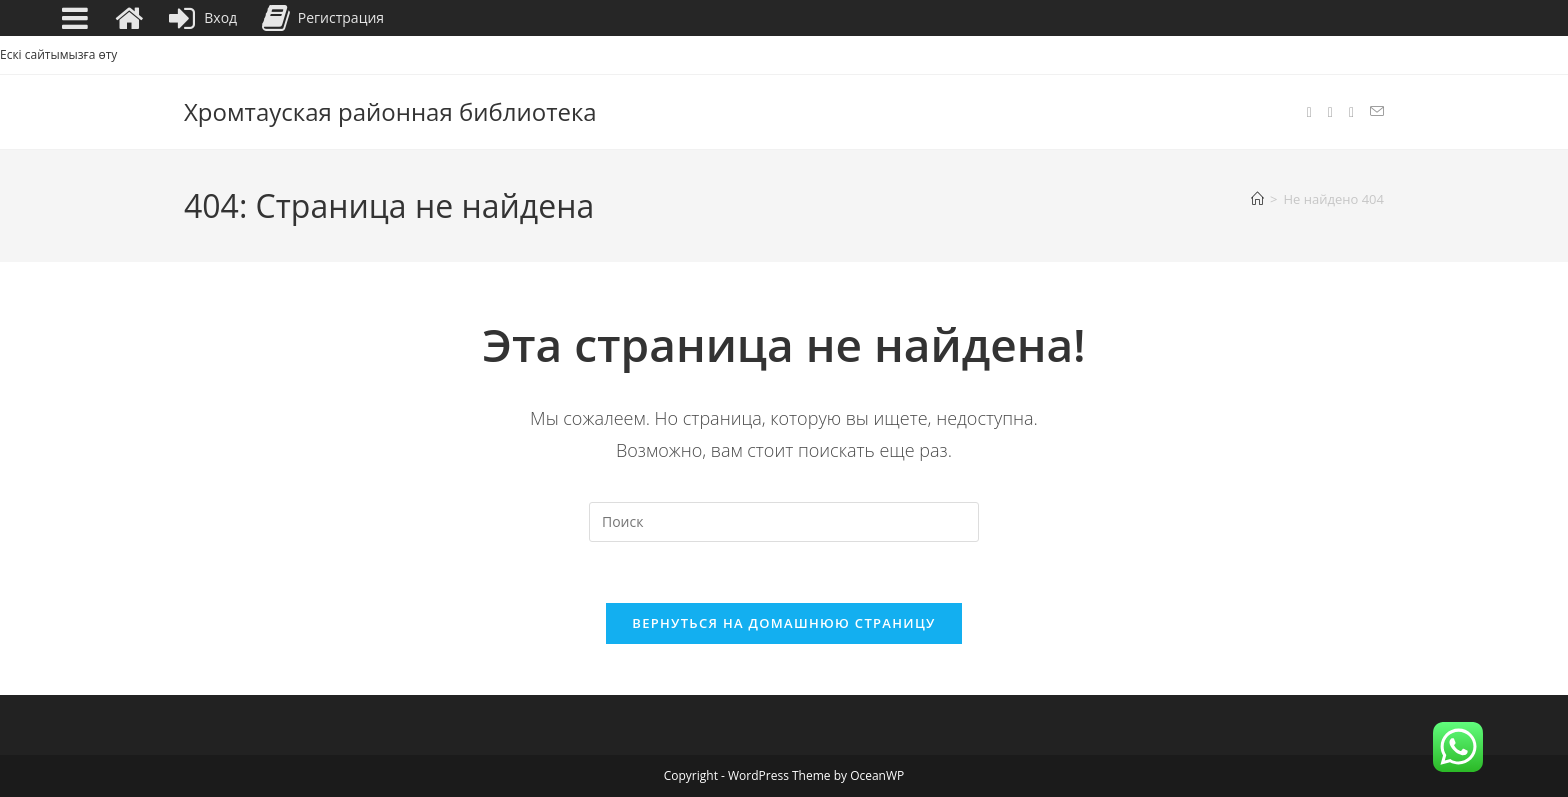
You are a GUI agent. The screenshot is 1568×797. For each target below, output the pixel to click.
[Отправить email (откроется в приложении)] (1377, 111)
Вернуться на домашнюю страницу (783, 623)
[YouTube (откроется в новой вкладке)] (1351, 112)
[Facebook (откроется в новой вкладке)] (1309, 112)
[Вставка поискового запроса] (784, 522)
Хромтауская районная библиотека (390, 111)
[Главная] (1257, 199)
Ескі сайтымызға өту (58, 54)
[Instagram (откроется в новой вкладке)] (1330, 112)
